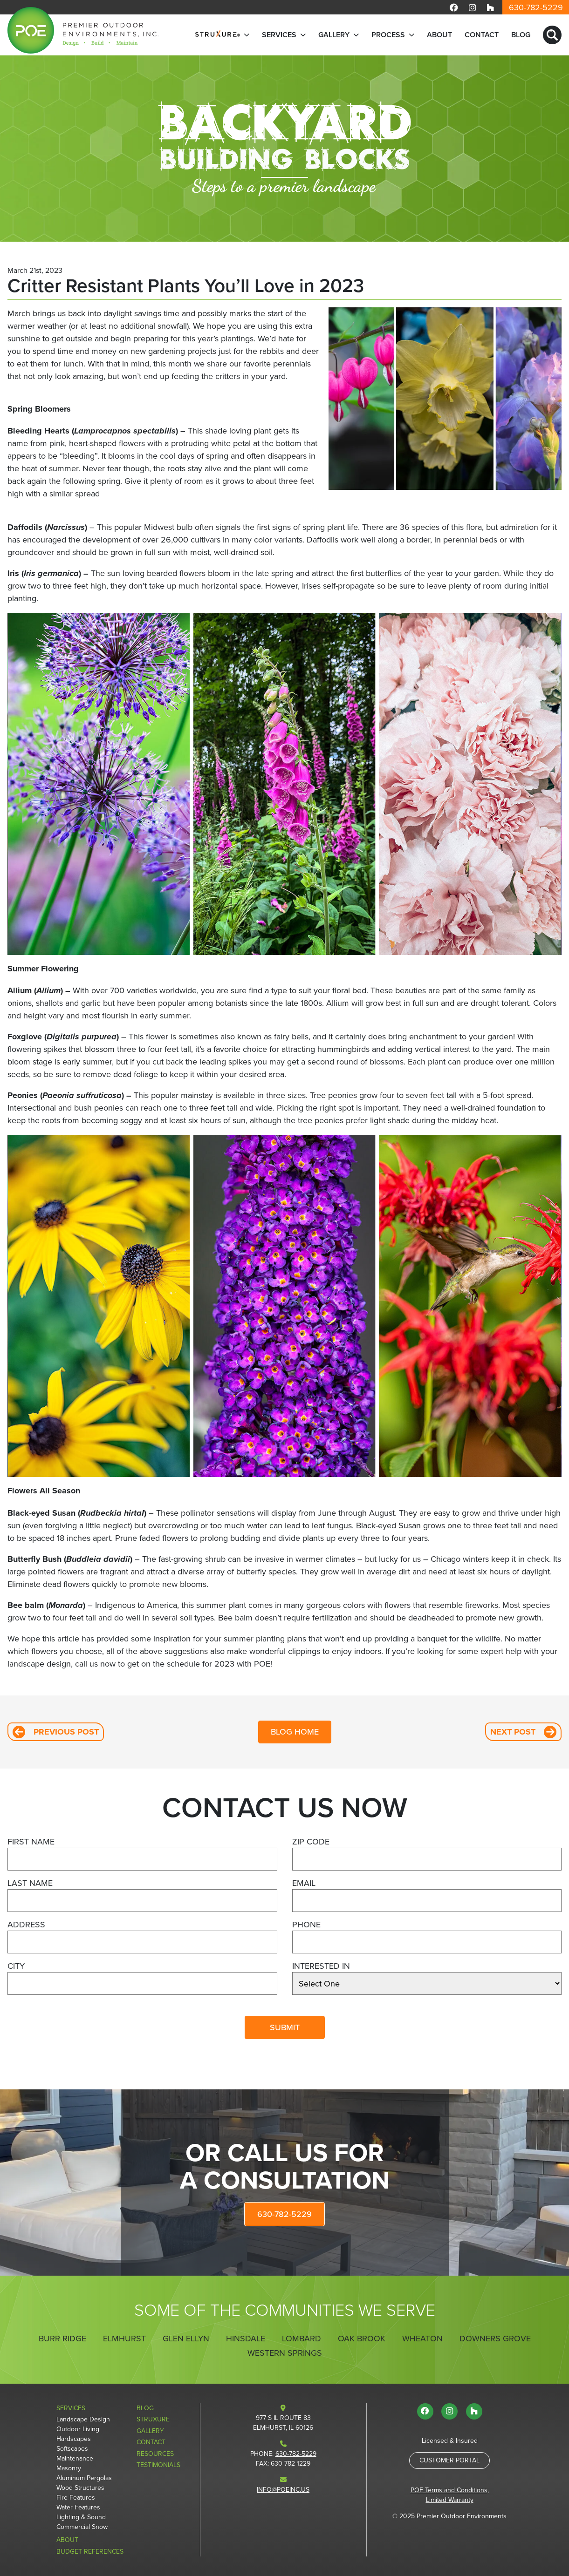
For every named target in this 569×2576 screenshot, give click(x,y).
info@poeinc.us (283, 2490)
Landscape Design (83, 2419)
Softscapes (72, 2449)
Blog (520, 34)
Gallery (334, 34)
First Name (31, 1842)
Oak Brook (361, 2338)
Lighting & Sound (81, 2517)
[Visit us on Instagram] (472, 7)
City (16, 1966)
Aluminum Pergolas (84, 2478)
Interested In (321, 1966)
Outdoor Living (77, 2429)
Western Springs (284, 2353)
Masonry (68, 2468)
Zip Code (310, 1842)
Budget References (89, 2551)
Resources (155, 2454)
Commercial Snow (82, 2527)
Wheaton (422, 2338)
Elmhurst (124, 2338)
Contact (482, 34)
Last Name (30, 1883)
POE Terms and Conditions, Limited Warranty (450, 2495)
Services (279, 34)
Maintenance (74, 2458)
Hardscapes (73, 2439)
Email (303, 1883)
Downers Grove (495, 2338)
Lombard (301, 2338)
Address (26, 1924)
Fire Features (75, 2497)
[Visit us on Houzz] (490, 7)
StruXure (153, 2419)
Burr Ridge (62, 2338)
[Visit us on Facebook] (454, 7)
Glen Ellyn (186, 2338)
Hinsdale (245, 2338)
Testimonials (158, 2465)
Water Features (78, 2507)
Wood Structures (80, 2488)
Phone (306, 1924)
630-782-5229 (536, 7)
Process (388, 34)
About (439, 34)
